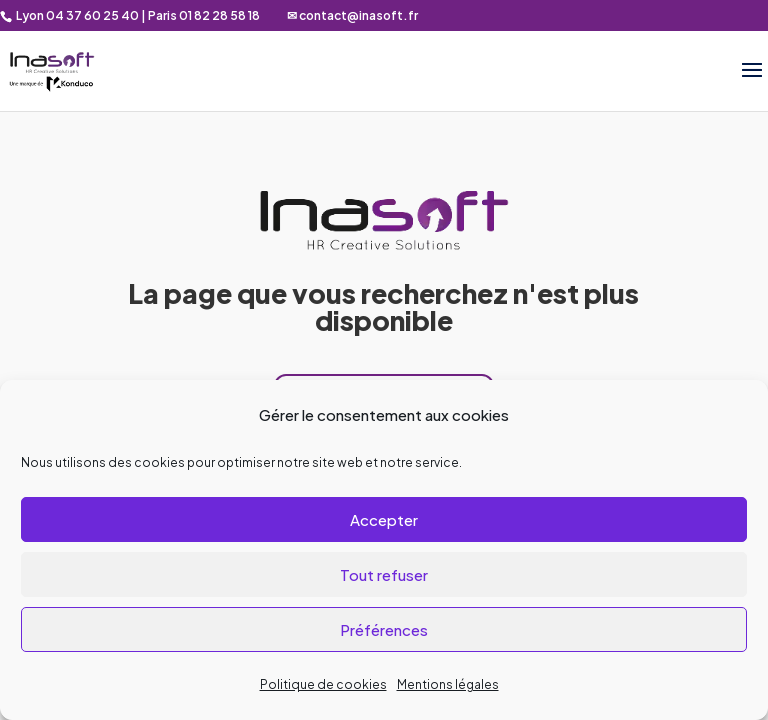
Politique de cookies (323, 684)
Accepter (384, 519)
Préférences (384, 629)
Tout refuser (384, 574)
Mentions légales (448, 684)
